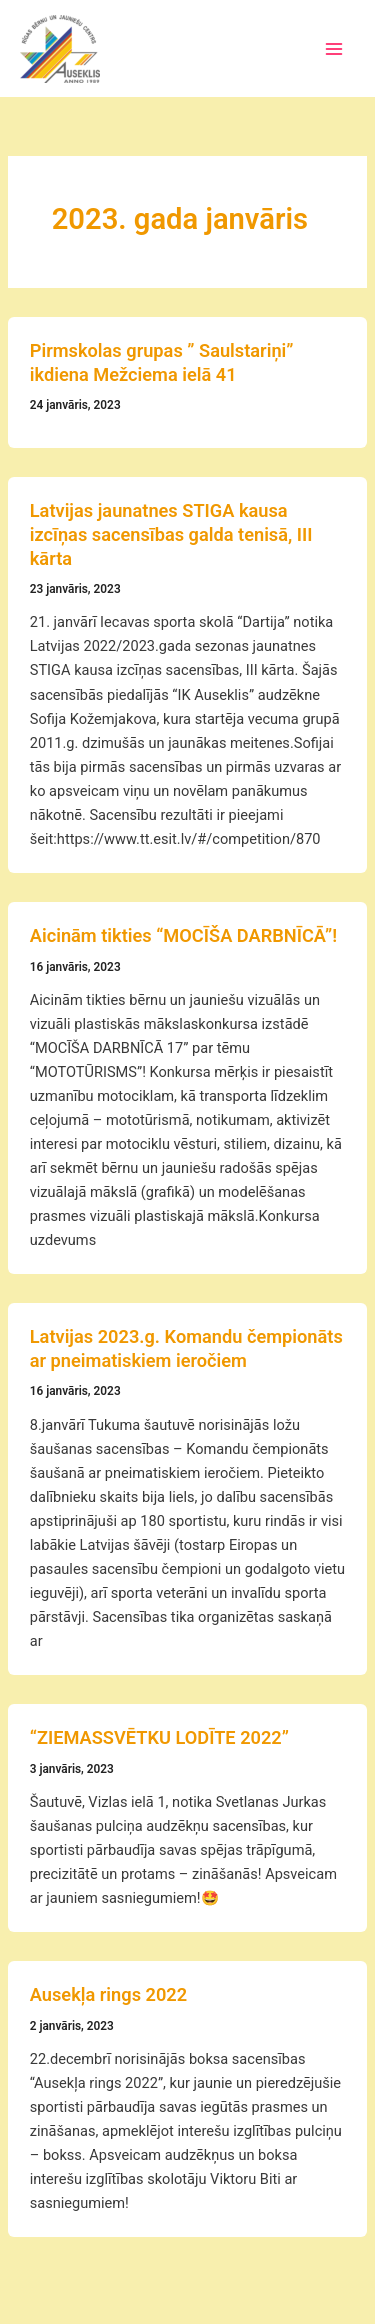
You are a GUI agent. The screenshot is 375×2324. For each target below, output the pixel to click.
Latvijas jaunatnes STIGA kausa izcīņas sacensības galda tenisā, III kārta (171, 534)
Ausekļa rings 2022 (108, 1994)
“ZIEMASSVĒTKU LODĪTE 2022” (159, 1737)
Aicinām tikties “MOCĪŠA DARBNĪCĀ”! (183, 935)
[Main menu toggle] (334, 49)
